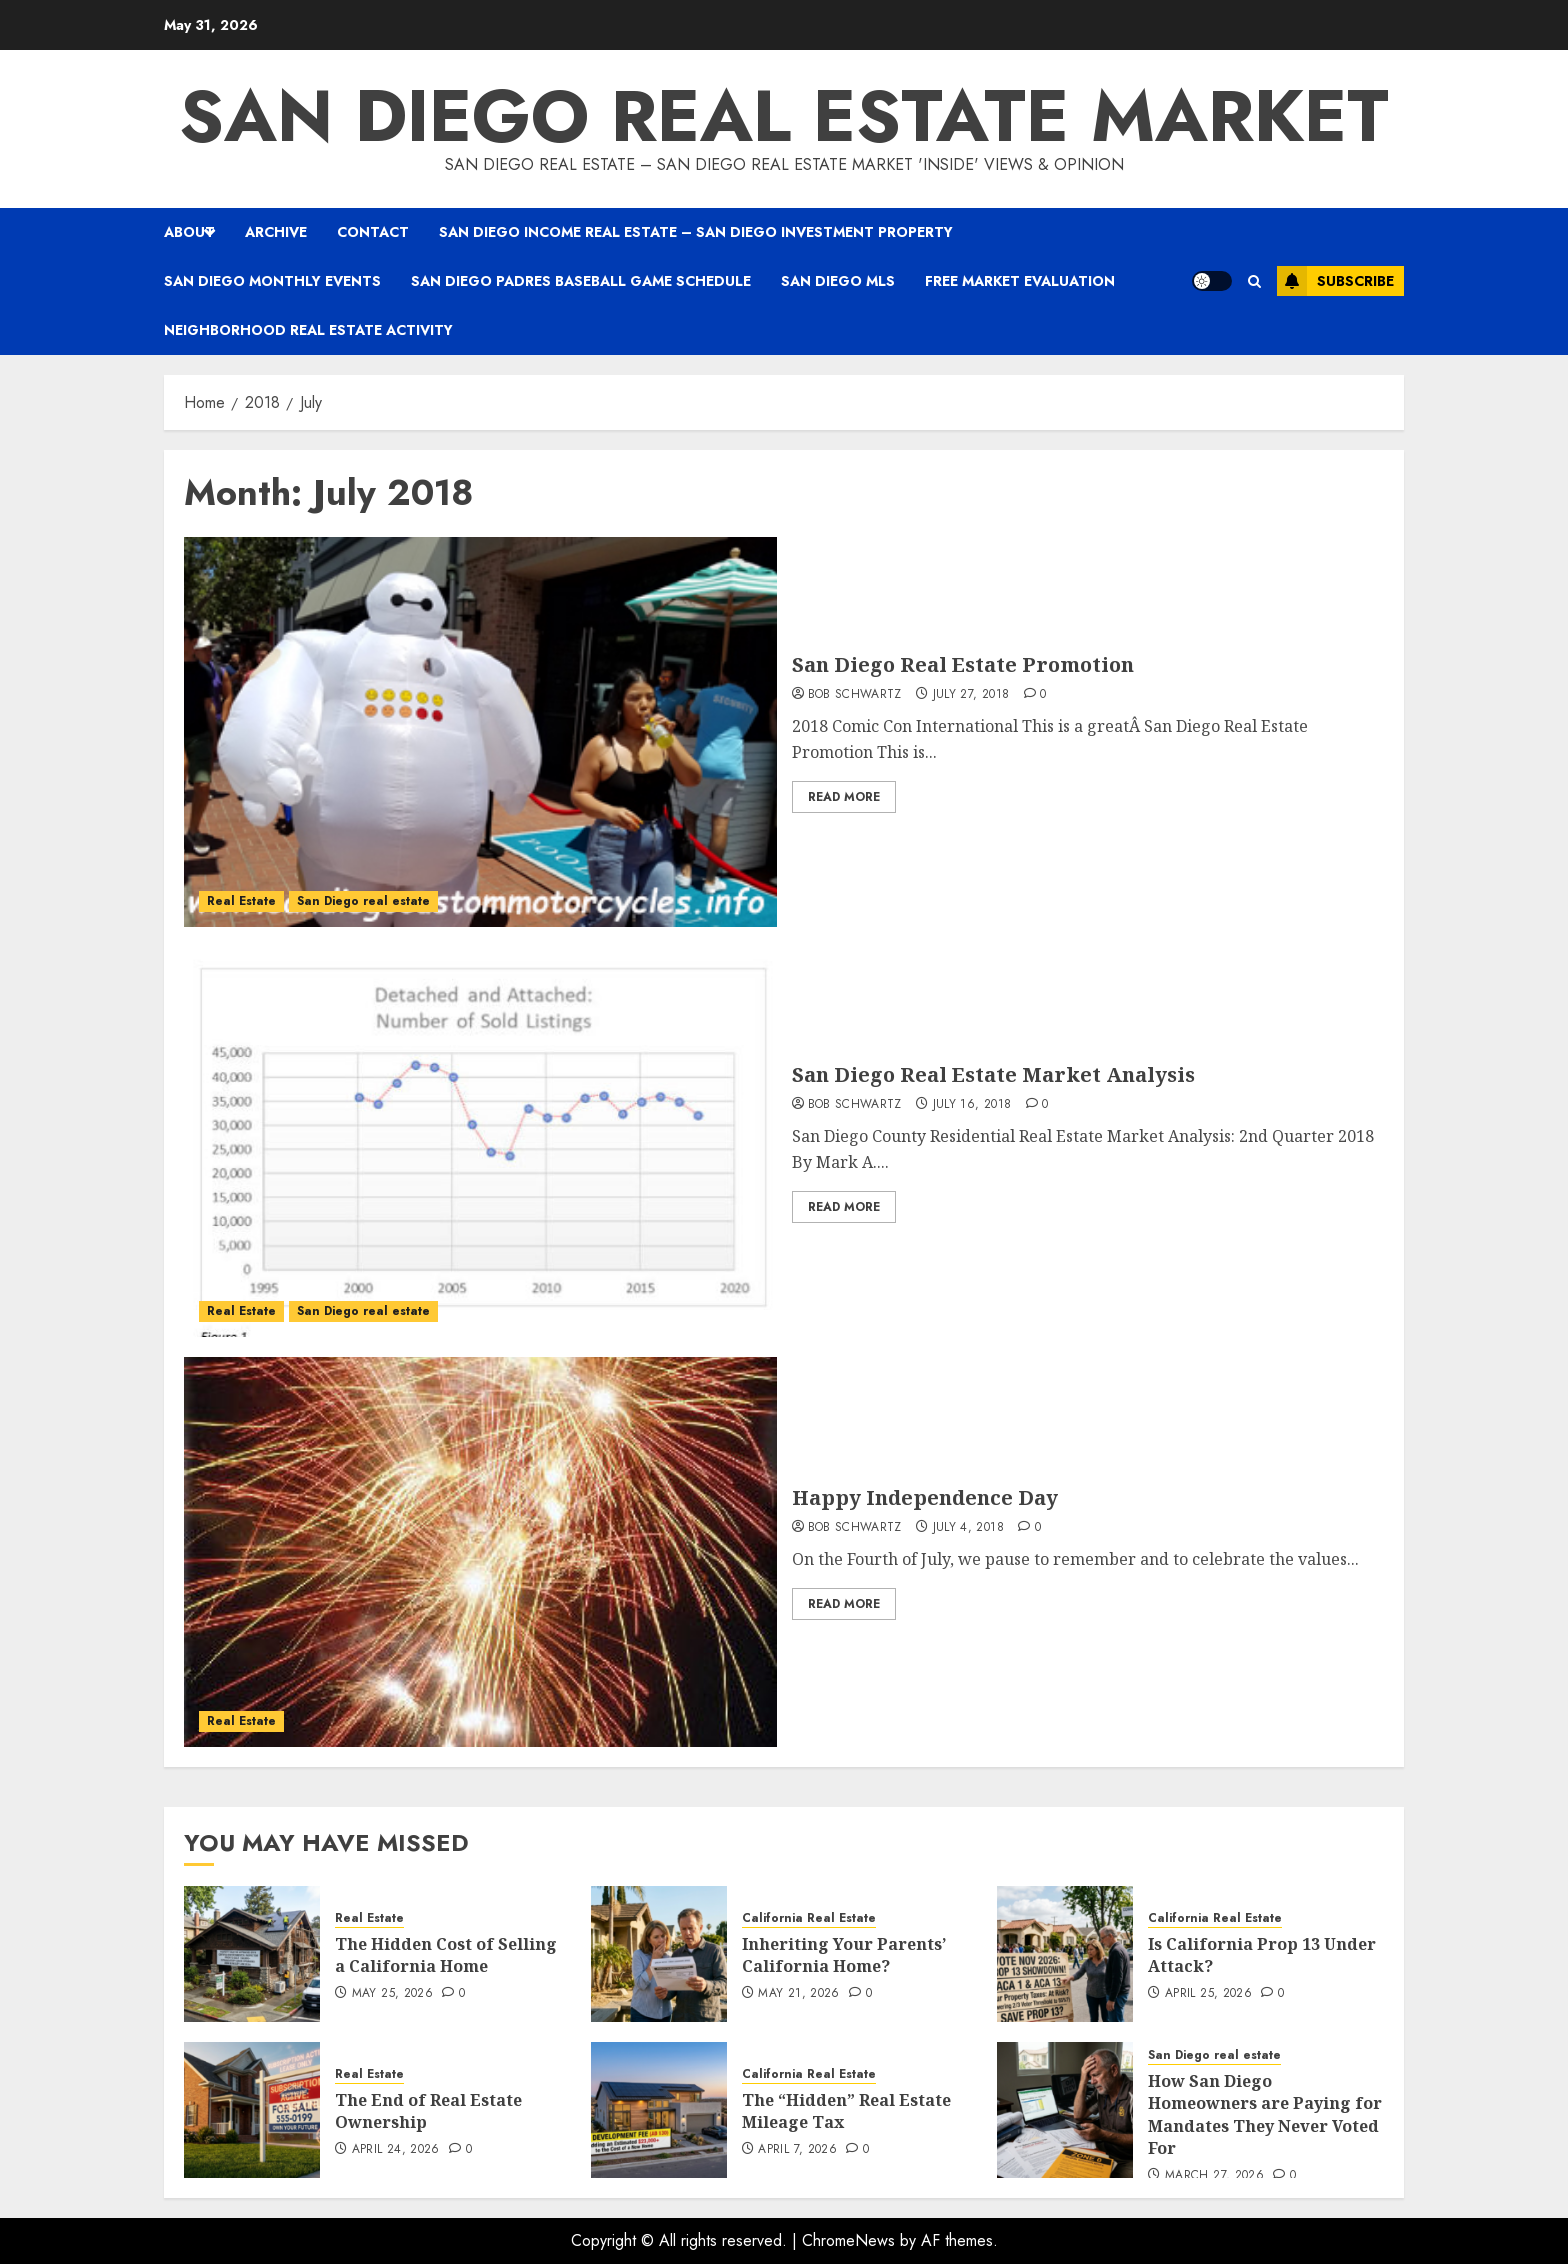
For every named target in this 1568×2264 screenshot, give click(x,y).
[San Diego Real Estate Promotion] (480, 732)
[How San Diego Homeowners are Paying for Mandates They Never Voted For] (1065, 2110)
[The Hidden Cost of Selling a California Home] (252, 1954)
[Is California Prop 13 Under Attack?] (1065, 1954)
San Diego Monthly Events (272, 281)
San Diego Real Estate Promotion (963, 664)
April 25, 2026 (1208, 1994)
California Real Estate (809, 1918)
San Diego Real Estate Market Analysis (993, 1074)
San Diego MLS (838, 281)
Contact (373, 232)
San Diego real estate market (784, 116)
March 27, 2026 (1214, 2176)
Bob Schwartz (855, 695)
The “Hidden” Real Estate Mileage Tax (846, 2111)
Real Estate (241, 901)
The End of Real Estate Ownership (428, 2111)
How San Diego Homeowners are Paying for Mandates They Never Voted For (1265, 2114)
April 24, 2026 (396, 2150)
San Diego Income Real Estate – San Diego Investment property (696, 232)
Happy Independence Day (925, 1497)
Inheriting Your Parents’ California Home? (844, 1955)
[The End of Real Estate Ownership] (252, 2110)
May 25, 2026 (392, 1994)
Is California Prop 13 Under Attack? (1262, 1955)
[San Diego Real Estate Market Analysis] (480, 1142)
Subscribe (1335, 281)
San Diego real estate (363, 901)
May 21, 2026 (798, 1994)
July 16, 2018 (972, 1105)
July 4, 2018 (968, 1528)
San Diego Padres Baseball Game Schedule (581, 281)
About (189, 232)
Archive (276, 232)
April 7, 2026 (797, 2150)
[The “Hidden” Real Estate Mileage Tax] (659, 2110)
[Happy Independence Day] (480, 1552)
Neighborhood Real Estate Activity (308, 330)
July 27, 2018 (971, 695)
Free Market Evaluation (1020, 281)
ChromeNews (848, 2240)
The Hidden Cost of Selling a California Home (446, 1955)
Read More (844, 797)
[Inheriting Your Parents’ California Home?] (659, 1954)
